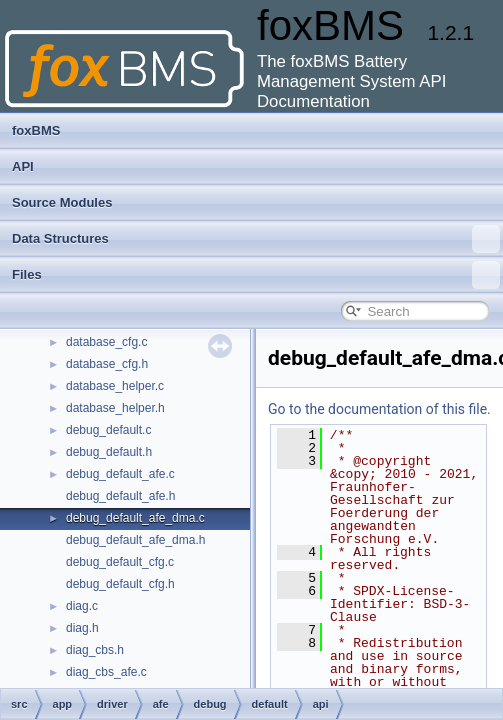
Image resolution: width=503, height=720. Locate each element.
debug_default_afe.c (120, 474)
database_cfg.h (107, 364)
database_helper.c (115, 386)
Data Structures (256, 239)
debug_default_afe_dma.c (135, 518)
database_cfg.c (106, 342)
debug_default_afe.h (120, 496)
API (23, 166)
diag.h (82, 628)
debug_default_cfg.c (120, 562)
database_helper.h (115, 408)
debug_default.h (109, 452)
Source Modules (62, 202)
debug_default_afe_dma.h (135, 540)
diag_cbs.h (95, 650)
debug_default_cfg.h (120, 584)
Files (256, 275)
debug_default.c (108, 430)
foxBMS (36, 130)
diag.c (82, 606)
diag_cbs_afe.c (106, 672)
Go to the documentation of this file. (379, 409)
